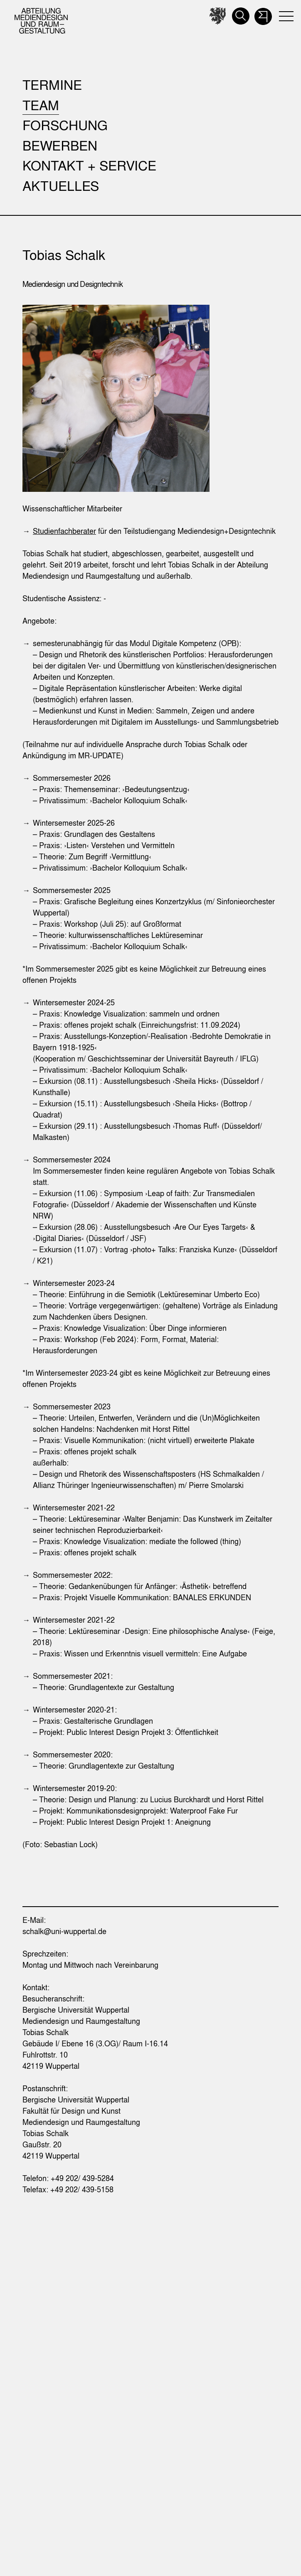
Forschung (65, 125)
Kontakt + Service (89, 165)
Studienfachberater (64, 531)
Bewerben (59, 145)
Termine (52, 84)
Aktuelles (60, 185)
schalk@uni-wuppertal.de (64, 1931)
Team (40, 105)
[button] (262, 14)
